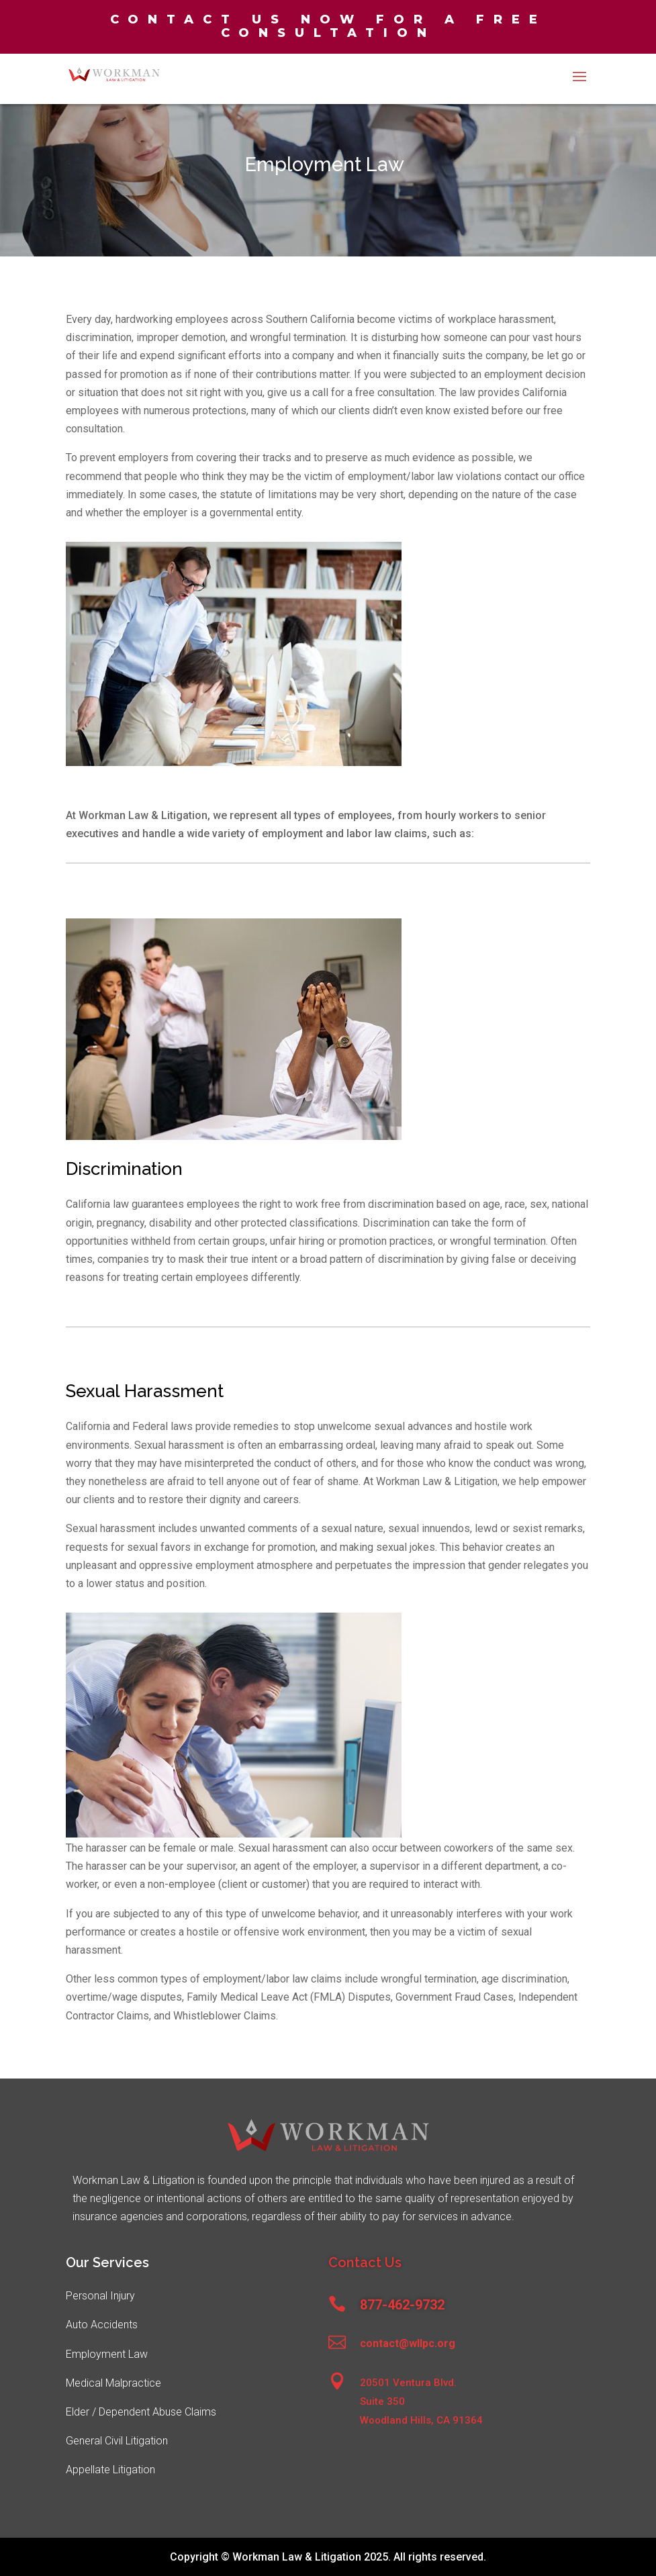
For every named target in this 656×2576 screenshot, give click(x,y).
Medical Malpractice (113, 2383)
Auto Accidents (102, 2324)
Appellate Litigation (110, 2469)
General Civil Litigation (117, 2440)
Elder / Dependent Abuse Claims (141, 2411)
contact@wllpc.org (407, 2343)
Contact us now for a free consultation (328, 26)
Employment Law (107, 2354)
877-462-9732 (402, 2305)
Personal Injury (100, 2295)
